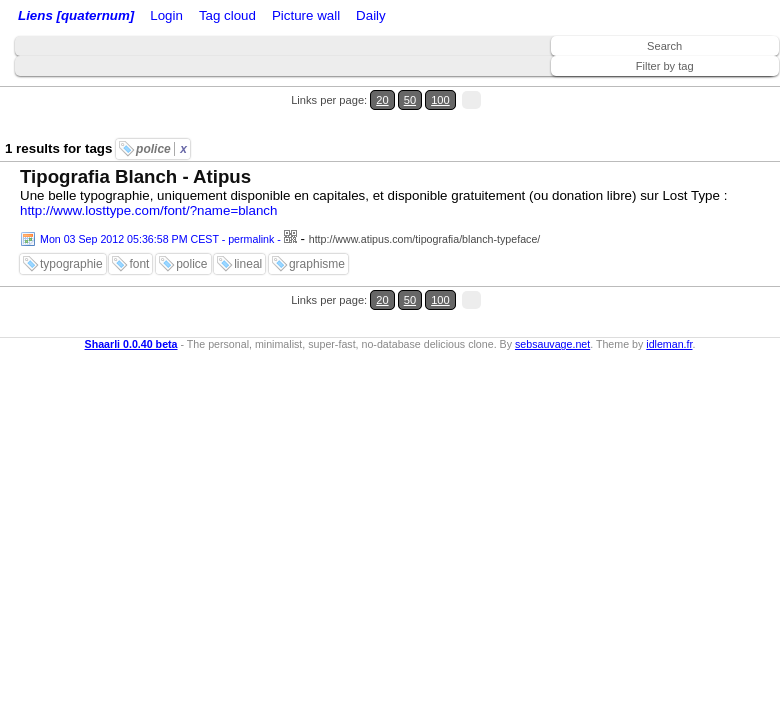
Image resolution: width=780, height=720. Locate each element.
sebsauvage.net (552, 344)
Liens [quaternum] (76, 15)
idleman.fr (669, 344)
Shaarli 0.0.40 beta (131, 344)
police (161, 149)
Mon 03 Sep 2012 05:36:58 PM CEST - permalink (157, 239)
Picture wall (306, 15)
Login (166, 15)
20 (382, 100)
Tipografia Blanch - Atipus (135, 176)
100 (440, 100)
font (139, 264)
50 (410, 100)
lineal (248, 264)
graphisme (317, 264)
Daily (371, 15)
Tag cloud (227, 15)
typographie (71, 264)
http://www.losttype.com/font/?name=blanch (148, 210)
